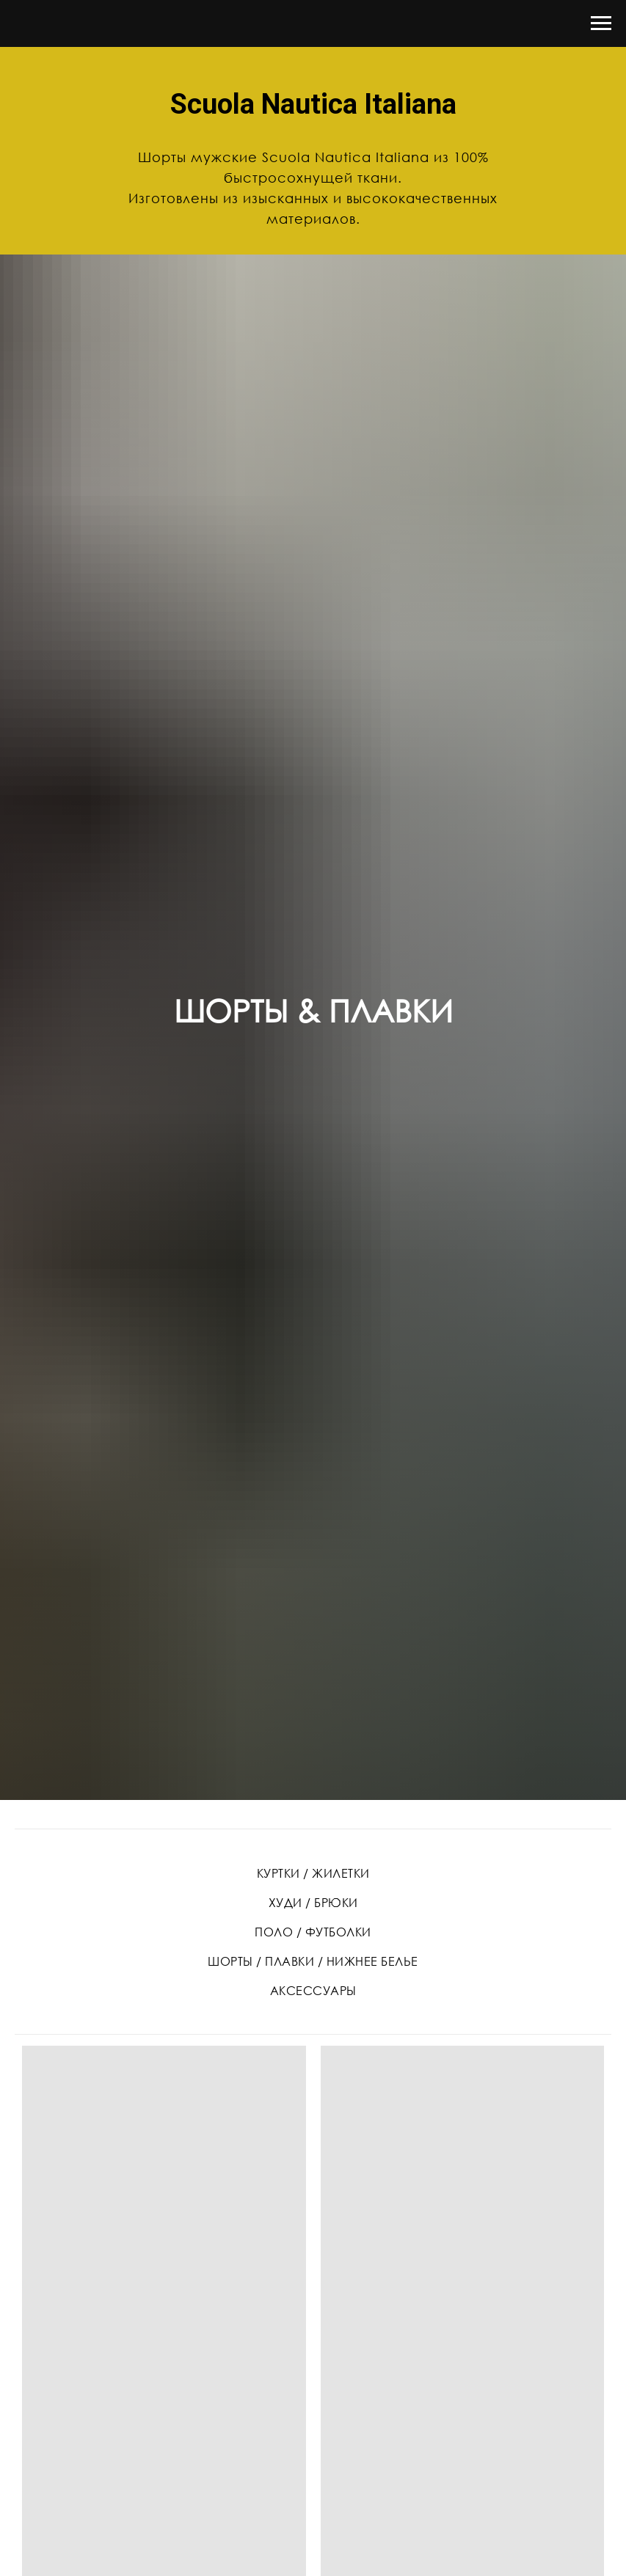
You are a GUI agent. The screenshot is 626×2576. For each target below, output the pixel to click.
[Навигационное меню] (601, 23)
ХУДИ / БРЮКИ (313, 1902)
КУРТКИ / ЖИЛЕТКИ (313, 1873)
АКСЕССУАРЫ (313, 1990)
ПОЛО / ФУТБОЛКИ (313, 1932)
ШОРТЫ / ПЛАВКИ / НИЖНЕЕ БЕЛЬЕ (313, 1961)
